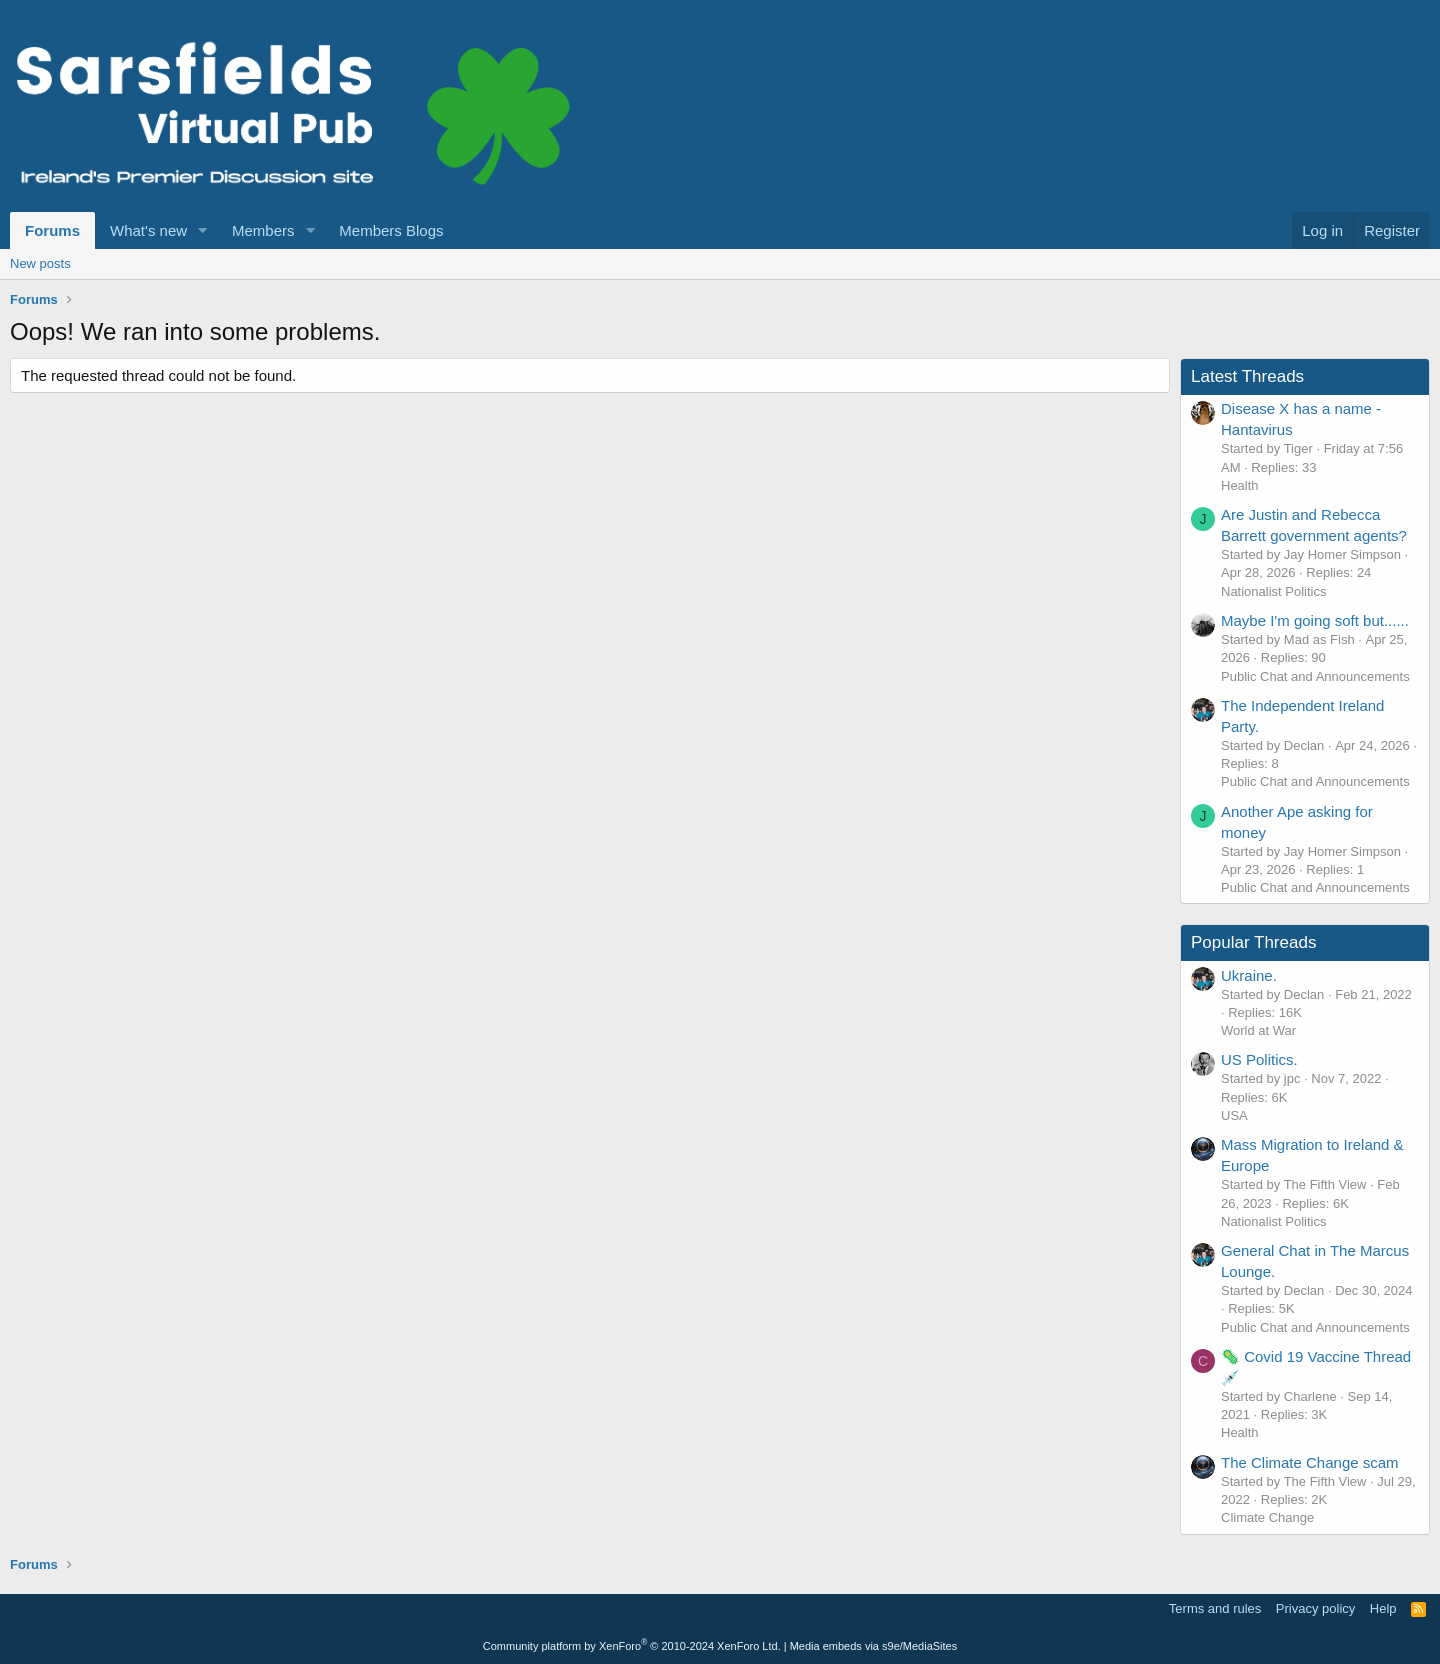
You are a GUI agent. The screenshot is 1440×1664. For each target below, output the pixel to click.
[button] (203, 230)
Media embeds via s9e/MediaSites (874, 1646)
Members (263, 230)
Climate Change (1267, 1517)
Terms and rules (1215, 1608)
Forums (52, 230)
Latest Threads (1247, 376)
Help (1383, 1608)
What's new (148, 230)
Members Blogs (391, 230)
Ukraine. (1249, 975)
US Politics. (1259, 1059)
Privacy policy (1315, 1608)
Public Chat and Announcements (1315, 676)
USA (1234, 1115)
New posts (40, 263)
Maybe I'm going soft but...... (1315, 620)
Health (1240, 485)
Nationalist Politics (1274, 591)
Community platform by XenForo (632, 1646)
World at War (1258, 1030)
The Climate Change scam (1310, 1462)
